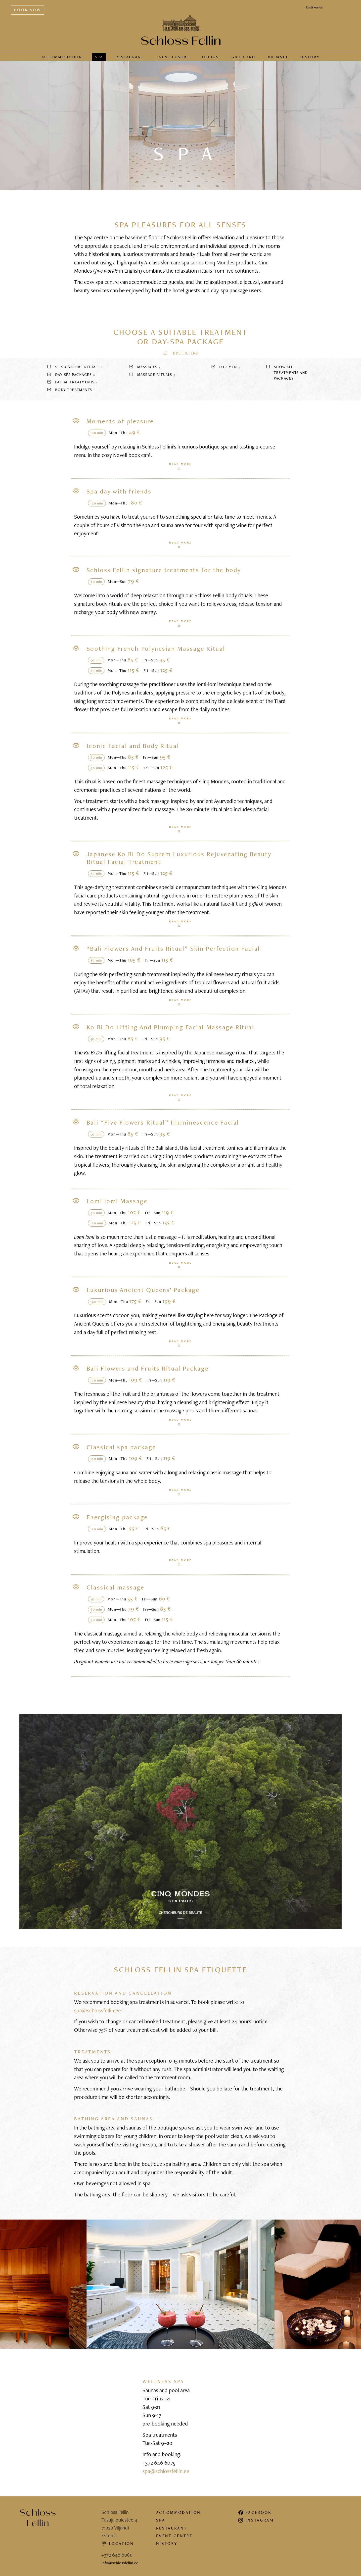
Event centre (173, 54)
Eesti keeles (314, 4)
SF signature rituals (74, 364)
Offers (210, 54)
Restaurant (130, 54)
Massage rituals (152, 372)
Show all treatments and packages (287, 370)
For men (226, 364)
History (309, 54)
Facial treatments (72, 379)
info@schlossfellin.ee (119, 2560)
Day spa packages (71, 372)
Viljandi (277, 54)
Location (117, 2541)
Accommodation (62, 54)
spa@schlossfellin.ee (97, 2008)
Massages (145, 364)
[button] (180, 350)
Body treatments (71, 387)
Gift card (243, 54)
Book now (27, 7)
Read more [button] (180, 463)
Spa (99, 54)
